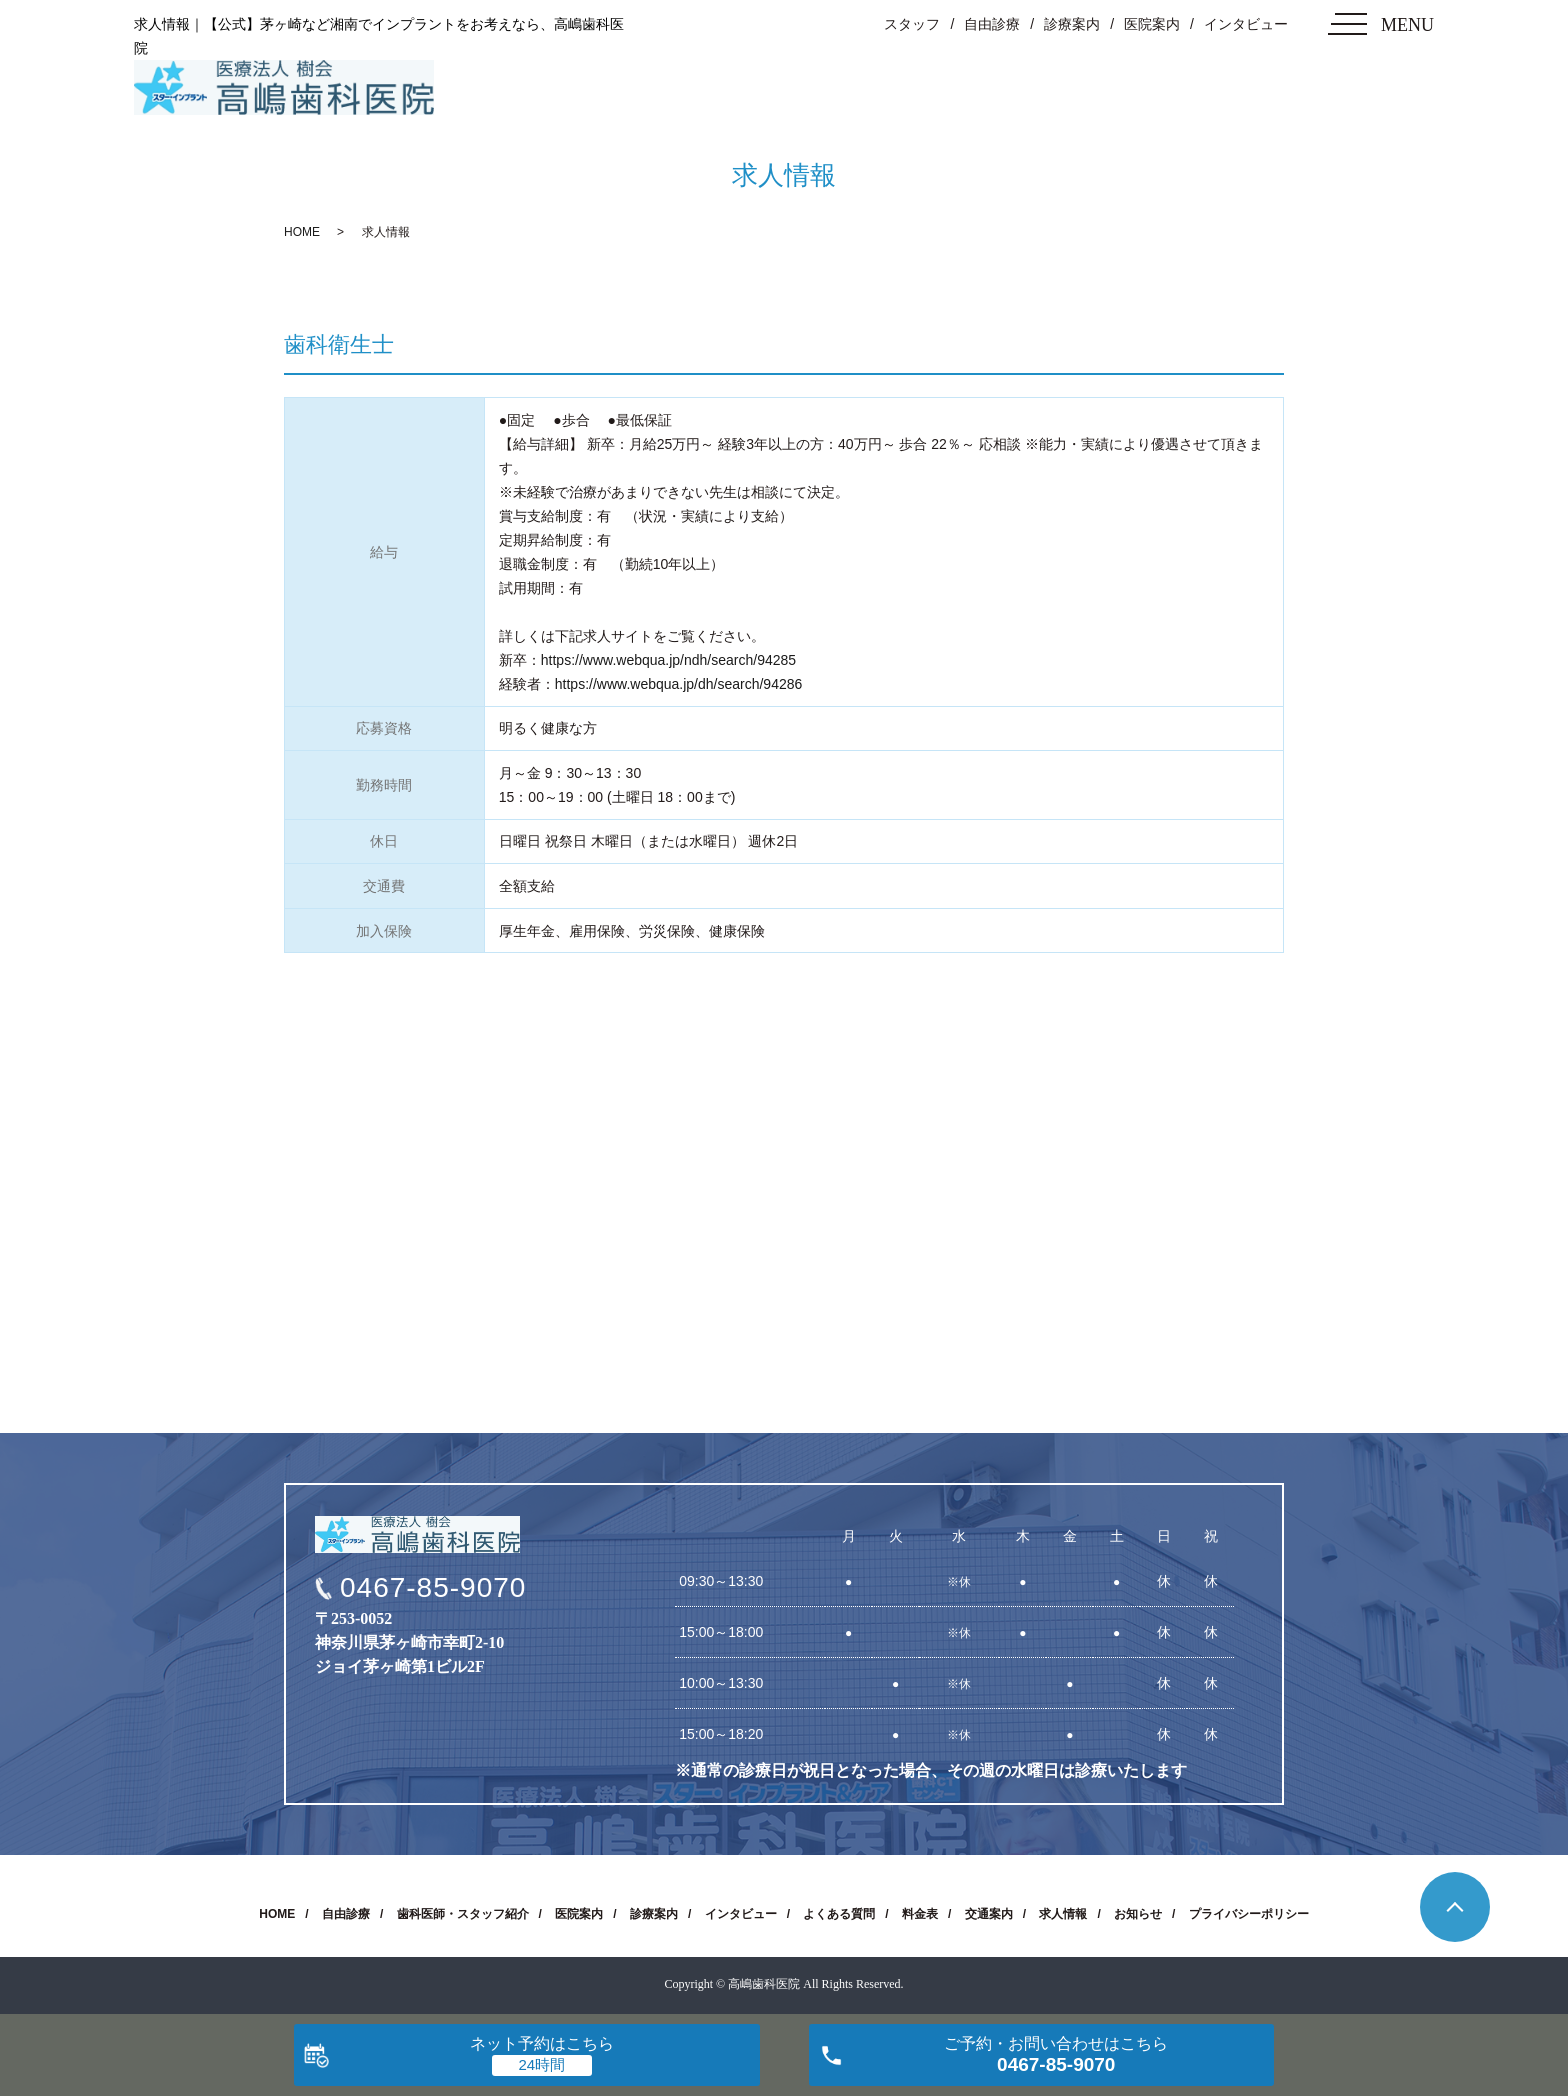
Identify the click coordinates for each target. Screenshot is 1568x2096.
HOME (302, 232)
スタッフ (912, 24)
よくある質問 (839, 1914)
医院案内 (1152, 24)
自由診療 (992, 24)
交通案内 (989, 1914)
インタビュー (1246, 24)
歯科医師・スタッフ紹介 (463, 1914)
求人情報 (1063, 1914)
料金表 (920, 1914)
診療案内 (1072, 24)
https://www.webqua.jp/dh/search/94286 (679, 684)
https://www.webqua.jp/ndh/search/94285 (668, 660)
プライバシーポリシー (1249, 1914)
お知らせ (1138, 1914)
